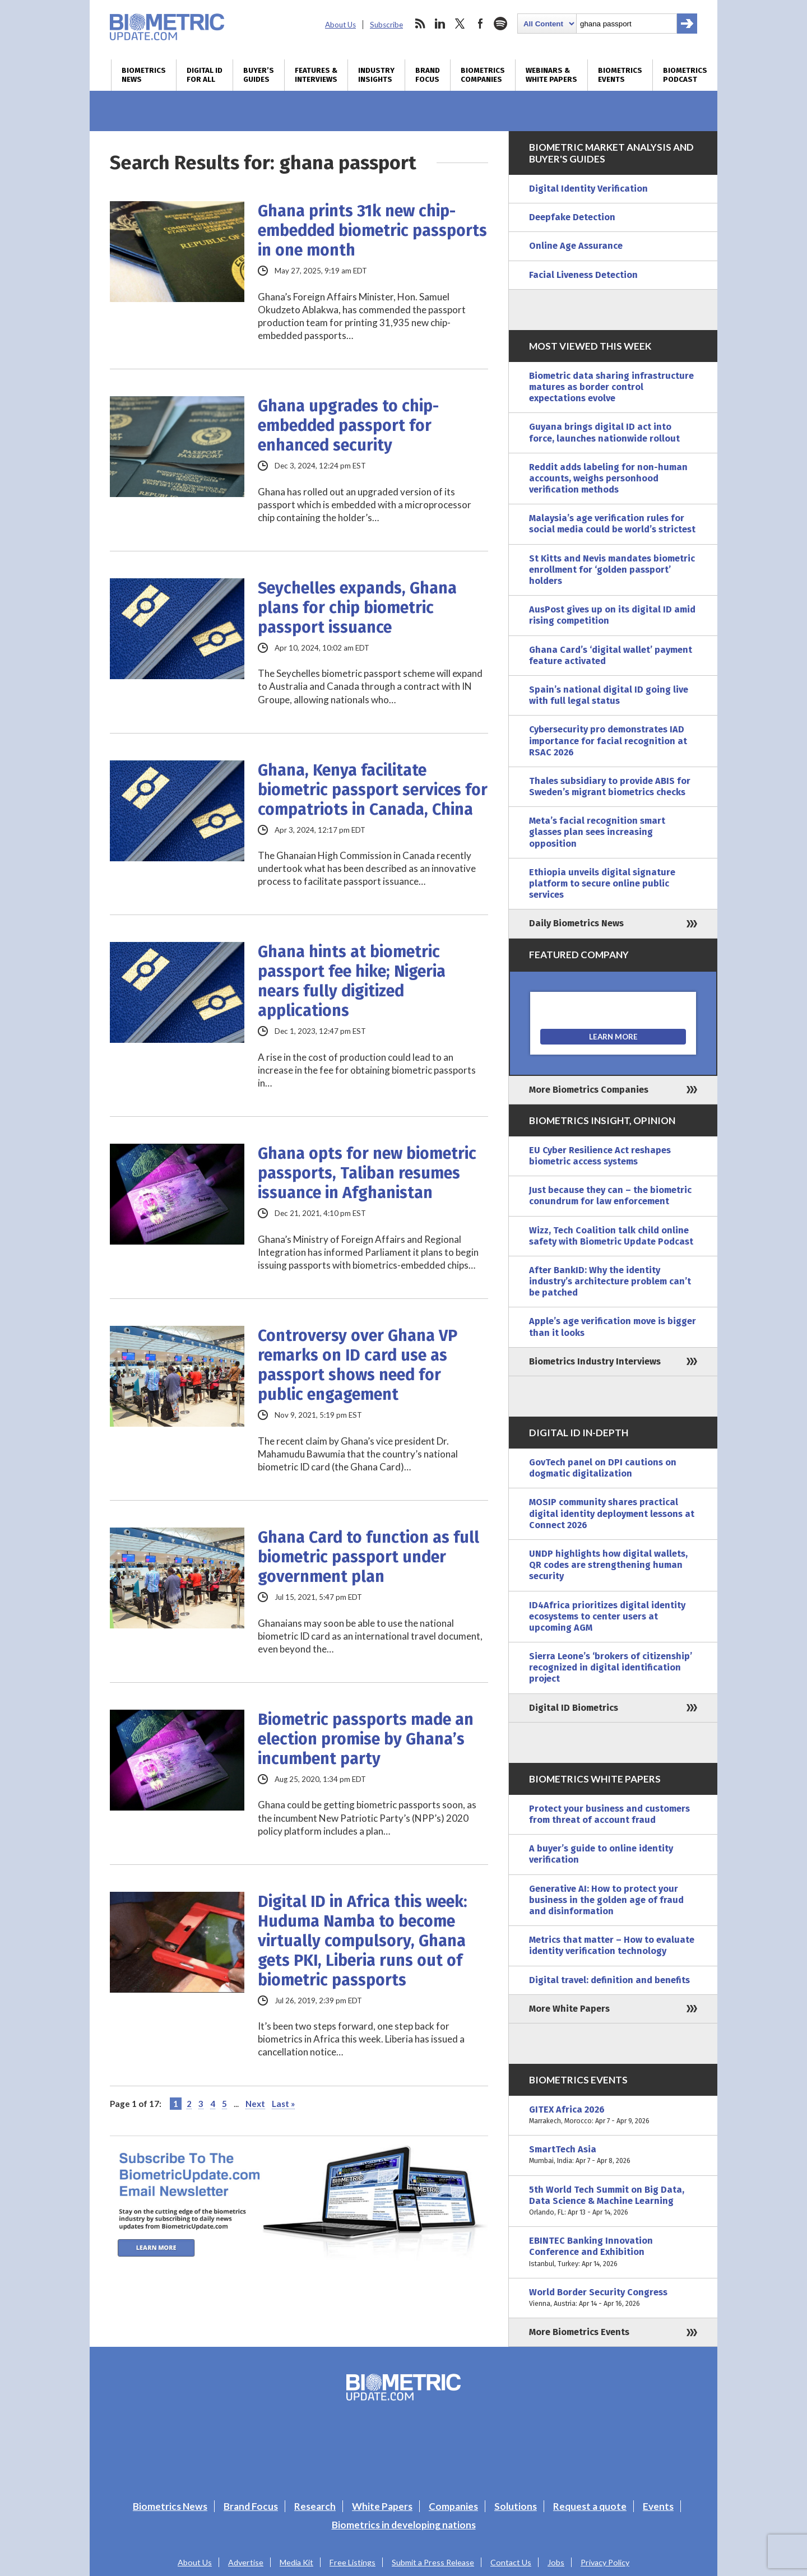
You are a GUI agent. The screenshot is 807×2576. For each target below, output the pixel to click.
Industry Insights (376, 75)
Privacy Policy (605, 2562)
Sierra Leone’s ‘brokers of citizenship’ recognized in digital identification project (610, 1667)
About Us (340, 24)
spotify (500, 23)
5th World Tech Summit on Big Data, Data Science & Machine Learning (613, 2201)
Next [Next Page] (255, 2104)
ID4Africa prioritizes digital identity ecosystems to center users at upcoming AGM (607, 1616)
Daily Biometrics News (576, 923)
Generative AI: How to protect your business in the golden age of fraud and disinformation (606, 1899)
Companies (453, 2506)
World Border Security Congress (613, 2298)
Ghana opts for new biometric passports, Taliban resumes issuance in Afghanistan (367, 1173)
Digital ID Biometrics (573, 1707)
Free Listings (352, 2562)
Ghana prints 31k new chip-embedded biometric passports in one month (372, 230)
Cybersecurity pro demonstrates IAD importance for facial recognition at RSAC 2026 (608, 740)
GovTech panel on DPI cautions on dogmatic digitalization (602, 1468)
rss (420, 23)
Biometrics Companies (483, 75)
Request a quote (590, 2506)
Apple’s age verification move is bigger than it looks (612, 1327)
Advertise (245, 2562)
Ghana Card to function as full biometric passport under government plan (368, 1557)
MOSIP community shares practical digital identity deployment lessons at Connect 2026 (611, 1513)
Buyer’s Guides (258, 75)
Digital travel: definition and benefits (609, 1980)
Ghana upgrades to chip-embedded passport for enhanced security (348, 425)
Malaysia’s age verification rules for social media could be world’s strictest (612, 524)
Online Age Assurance (576, 245)
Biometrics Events (620, 75)
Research (315, 2506)
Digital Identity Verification (588, 188)
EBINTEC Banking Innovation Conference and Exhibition (613, 2252)
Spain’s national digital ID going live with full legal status (608, 695)
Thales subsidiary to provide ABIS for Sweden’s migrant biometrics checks (609, 786)
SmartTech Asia (613, 2155)
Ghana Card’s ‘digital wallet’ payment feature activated (610, 655)
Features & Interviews (316, 75)
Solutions (515, 2506)
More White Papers (569, 2008)
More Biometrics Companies (588, 1089)
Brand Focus (427, 75)
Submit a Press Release (433, 2562)
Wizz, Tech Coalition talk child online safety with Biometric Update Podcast (611, 1236)
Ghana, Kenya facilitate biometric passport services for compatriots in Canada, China (373, 789)
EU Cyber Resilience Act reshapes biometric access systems (600, 1156)
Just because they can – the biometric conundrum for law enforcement (610, 1195)
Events (658, 2506)
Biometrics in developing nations (404, 2525)
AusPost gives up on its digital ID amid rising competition (612, 615)
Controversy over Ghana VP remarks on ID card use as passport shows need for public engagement (357, 1365)
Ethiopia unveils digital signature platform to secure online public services (602, 883)
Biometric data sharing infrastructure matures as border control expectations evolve (611, 386)
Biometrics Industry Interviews (595, 1361)
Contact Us (510, 2562)
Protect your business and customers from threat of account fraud (609, 1814)
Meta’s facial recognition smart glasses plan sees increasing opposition (597, 831)
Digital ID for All (204, 75)
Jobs (556, 2562)
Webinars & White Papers (551, 75)
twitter (460, 23)
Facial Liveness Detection (583, 275)
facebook (480, 23)
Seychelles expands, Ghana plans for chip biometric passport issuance (357, 607)
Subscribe (386, 24)
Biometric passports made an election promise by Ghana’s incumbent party (366, 1739)
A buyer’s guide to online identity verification (601, 1854)
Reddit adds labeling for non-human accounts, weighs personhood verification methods (608, 478)
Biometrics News (144, 75)
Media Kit (296, 2562)
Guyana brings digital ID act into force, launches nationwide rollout (604, 432)
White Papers (382, 2506)
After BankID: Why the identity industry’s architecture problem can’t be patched (610, 1281)
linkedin (440, 23)
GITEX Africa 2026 (613, 2115)
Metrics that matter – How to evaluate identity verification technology (611, 1945)
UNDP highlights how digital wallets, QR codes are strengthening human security (608, 1564)
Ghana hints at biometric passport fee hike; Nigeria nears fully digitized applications (352, 981)
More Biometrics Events (579, 2332)
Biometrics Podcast (685, 75)
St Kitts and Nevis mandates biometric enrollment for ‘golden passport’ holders (612, 569)
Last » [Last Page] (283, 2104)
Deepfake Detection (572, 217)
